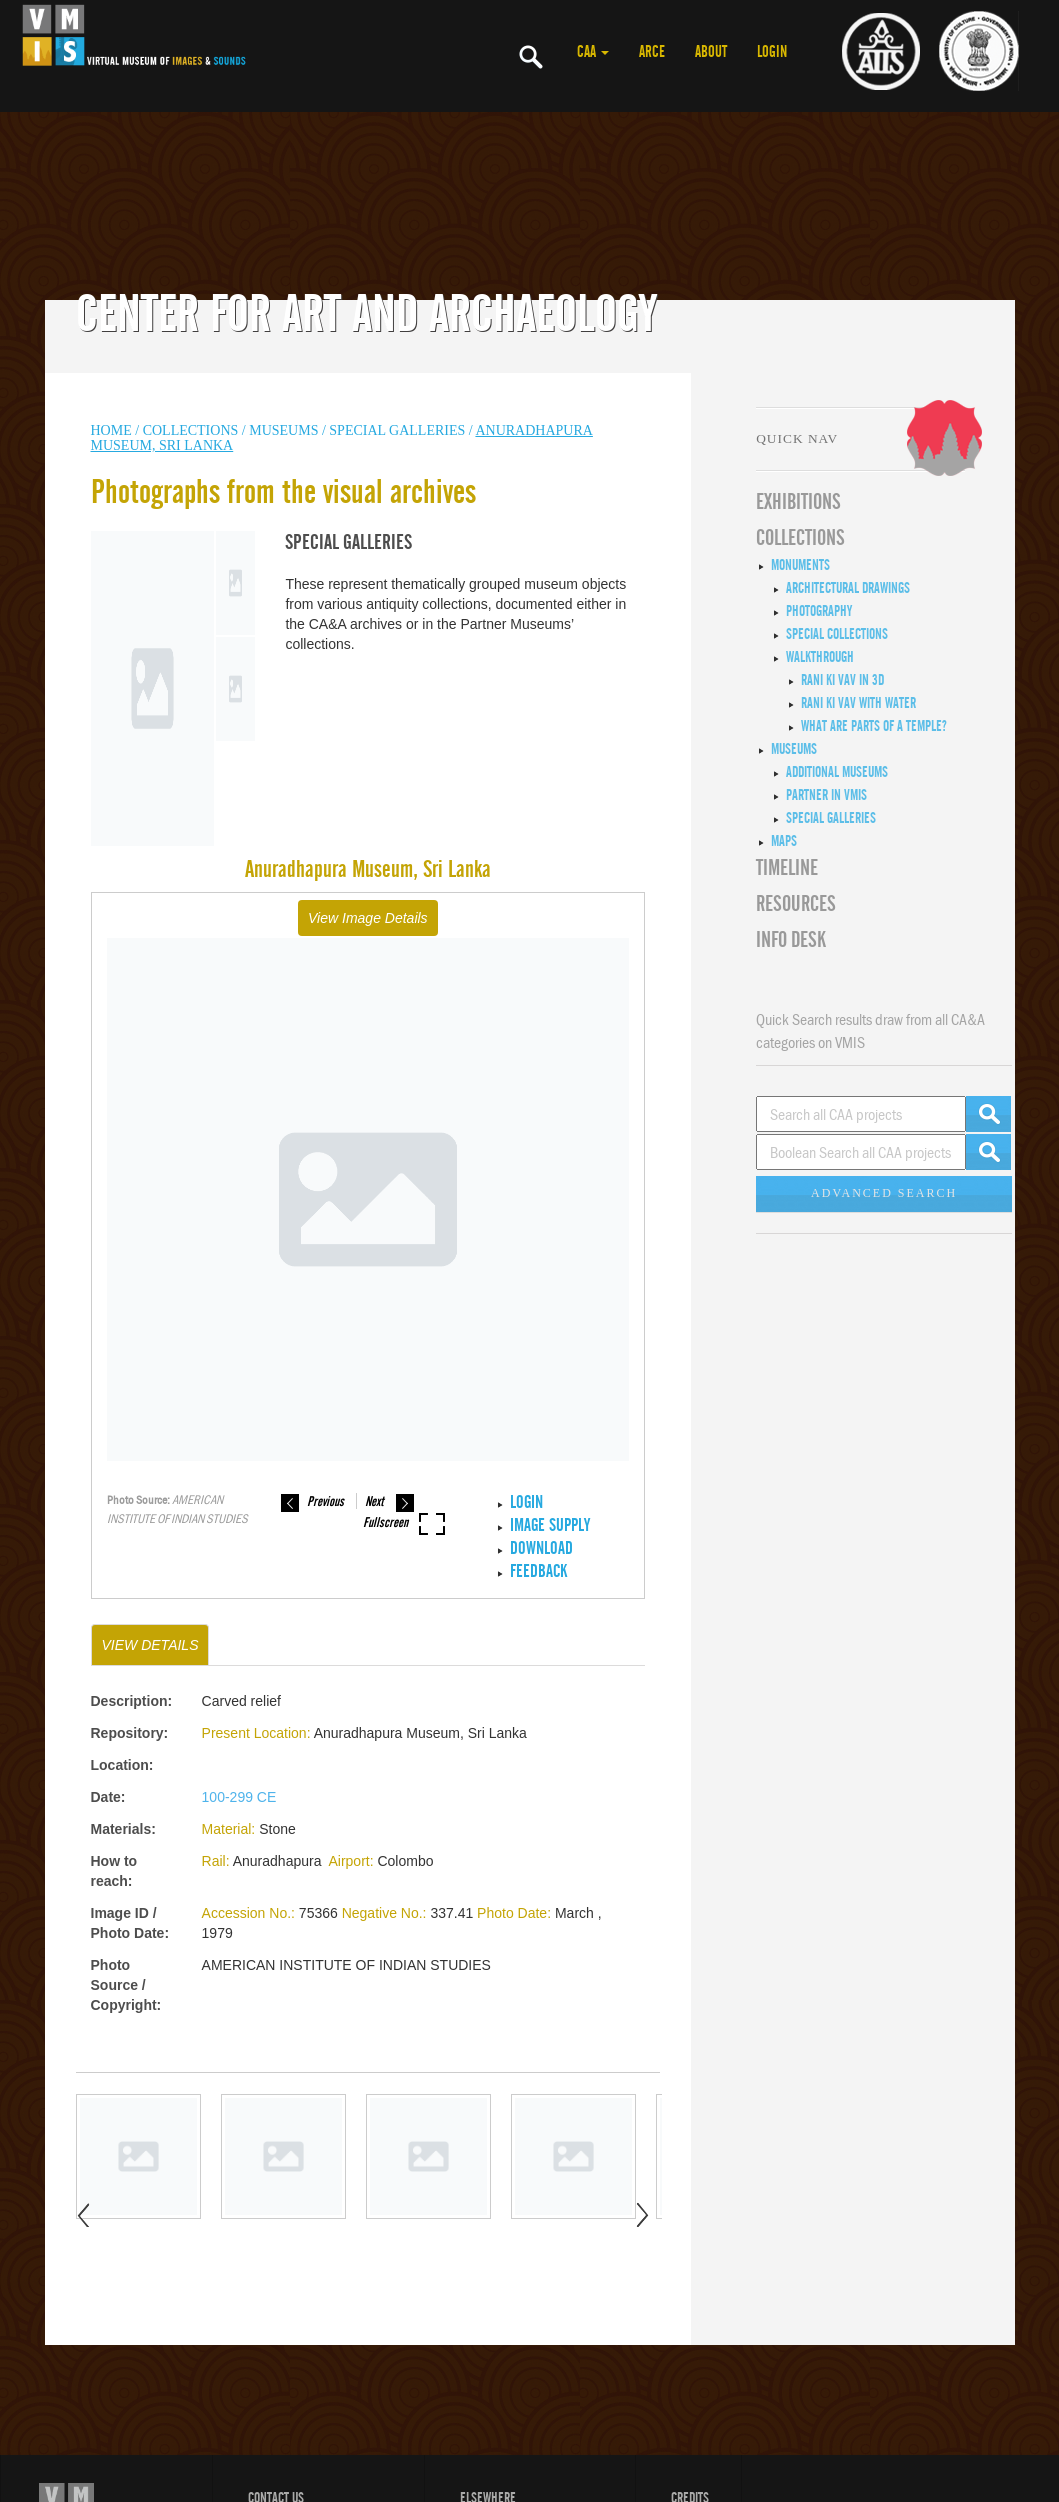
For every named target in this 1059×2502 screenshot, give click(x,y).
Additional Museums (837, 772)
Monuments (800, 565)
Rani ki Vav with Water (858, 703)
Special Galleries (397, 430)
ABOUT (711, 52)
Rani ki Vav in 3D (842, 680)
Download (541, 1548)
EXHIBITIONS (798, 502)
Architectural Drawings (848, 588)
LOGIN (772, 52)
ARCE (652, 52)
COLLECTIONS (192, 430)
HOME (111, 430)
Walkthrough (820, 657)
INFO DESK (791, 940)
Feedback (538, 1571)
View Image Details (368, 918)
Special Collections (837, 634)
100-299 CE (239, 1797)
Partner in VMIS (826, 795)
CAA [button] (593, 52)
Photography (819, 611)
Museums (794, 749)
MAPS (784, 841)
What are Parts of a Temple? (874, 726)
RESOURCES (796, 904)
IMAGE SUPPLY (550, 1525)
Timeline (787, 868)
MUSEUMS (283, 430)
